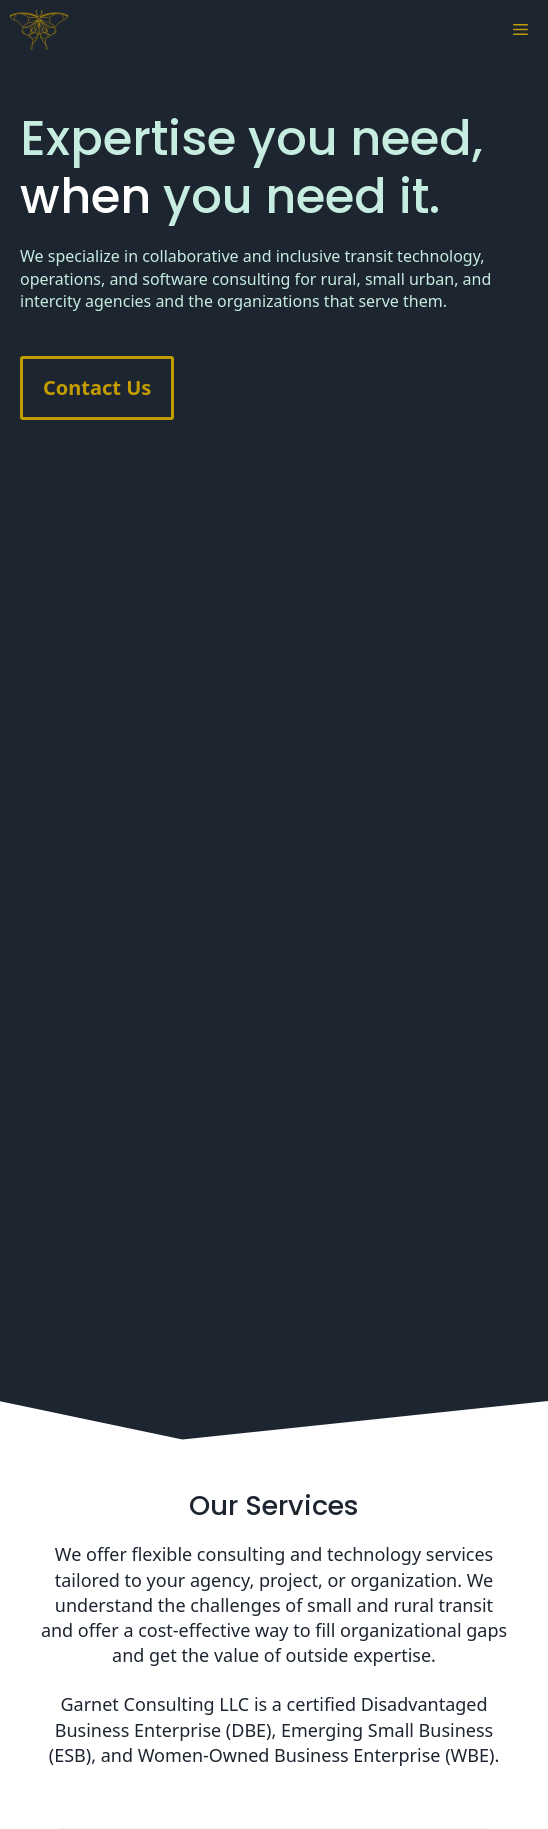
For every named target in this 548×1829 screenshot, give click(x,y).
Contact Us (97, 387)
